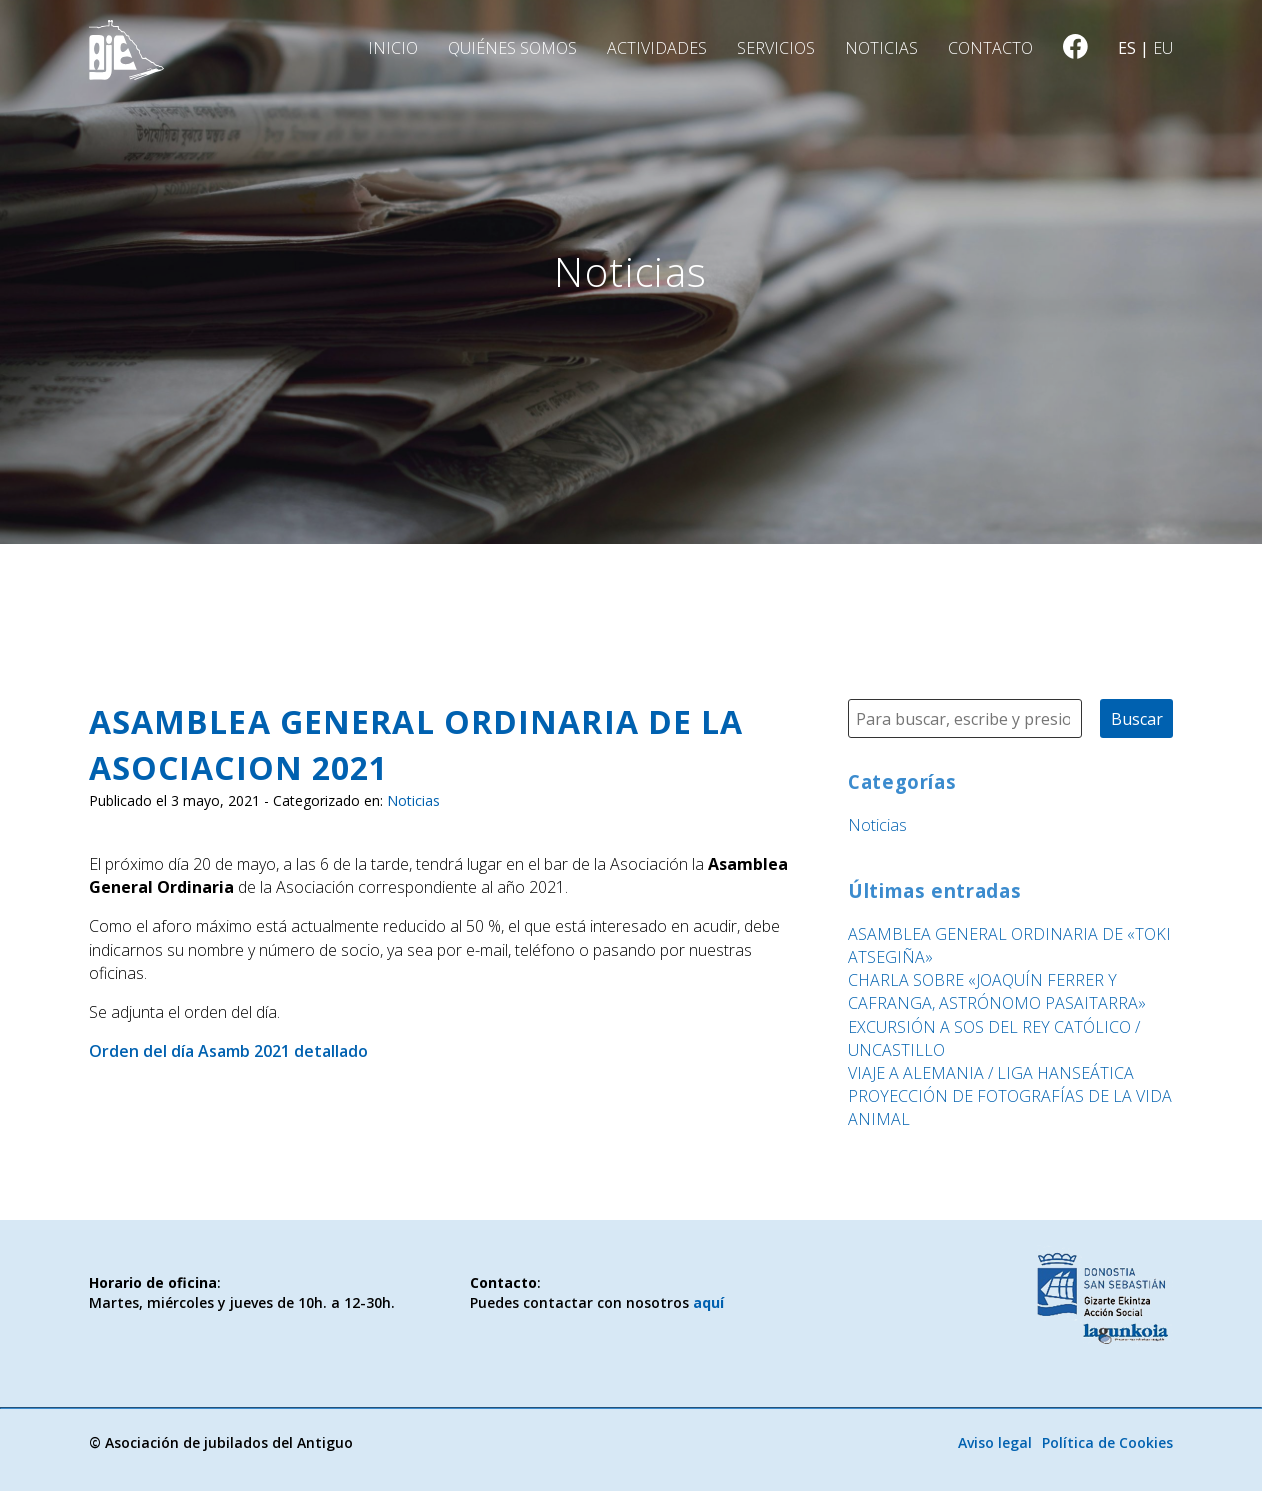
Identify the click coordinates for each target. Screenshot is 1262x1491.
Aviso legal (995, 1442)
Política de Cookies (1107, 1442)
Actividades (657, 48)
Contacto (990, 48)
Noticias (881, 48)
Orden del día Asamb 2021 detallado (228, 1051)
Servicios (776, 48)
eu (1163, 48)
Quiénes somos (512, 48)
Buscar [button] (1137, 719)
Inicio (393, 48)
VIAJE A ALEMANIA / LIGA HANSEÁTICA (991, 1073)
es (1127, 48)
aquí (708, 1302)
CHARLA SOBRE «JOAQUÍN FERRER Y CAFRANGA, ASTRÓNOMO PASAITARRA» (997, 991)
